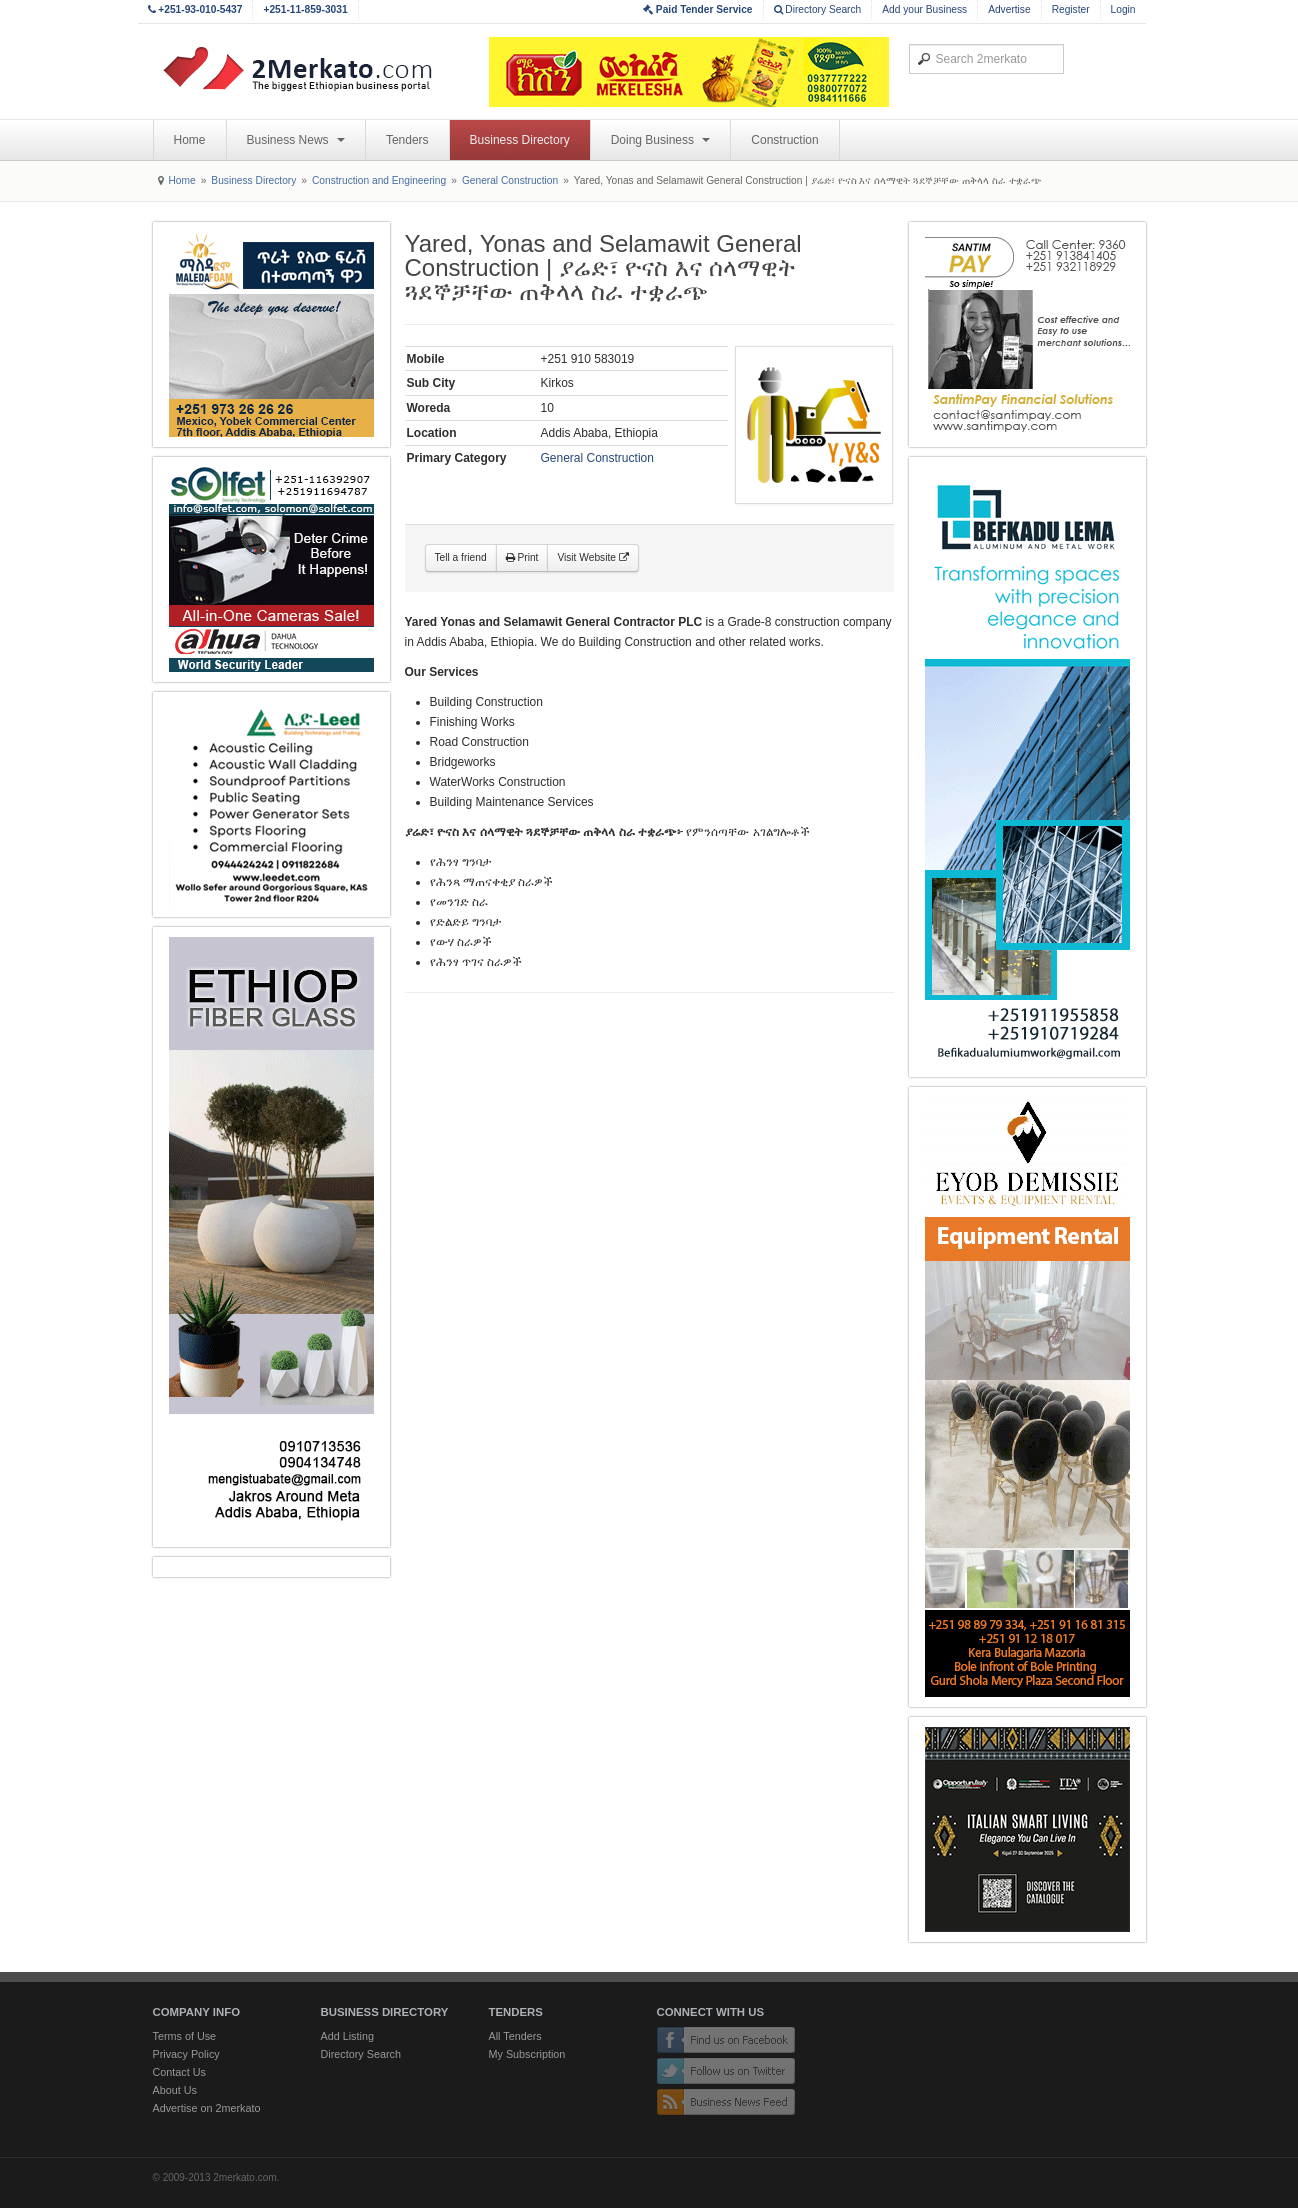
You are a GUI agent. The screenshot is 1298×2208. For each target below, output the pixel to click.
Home (190, 140)
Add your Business (924, 9)
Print (522, 557)
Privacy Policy (186, 2054)
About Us (175, 2090)
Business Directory (520, 140)
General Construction (510, 180)
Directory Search (818, 9)
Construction (784, 140)
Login (1123, 9)
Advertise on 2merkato (207, 2108)
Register (1071, 9)
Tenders (407, 140)
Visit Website (592, 557)
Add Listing (347, 2036)
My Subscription (527, 2054)
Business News (296, 140)
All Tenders (515, 2036)
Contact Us (179, 2072)
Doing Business (661, 140)
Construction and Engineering (379, 180)
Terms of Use (185, 2036)
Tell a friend (461, 557)
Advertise (1009, 9)
